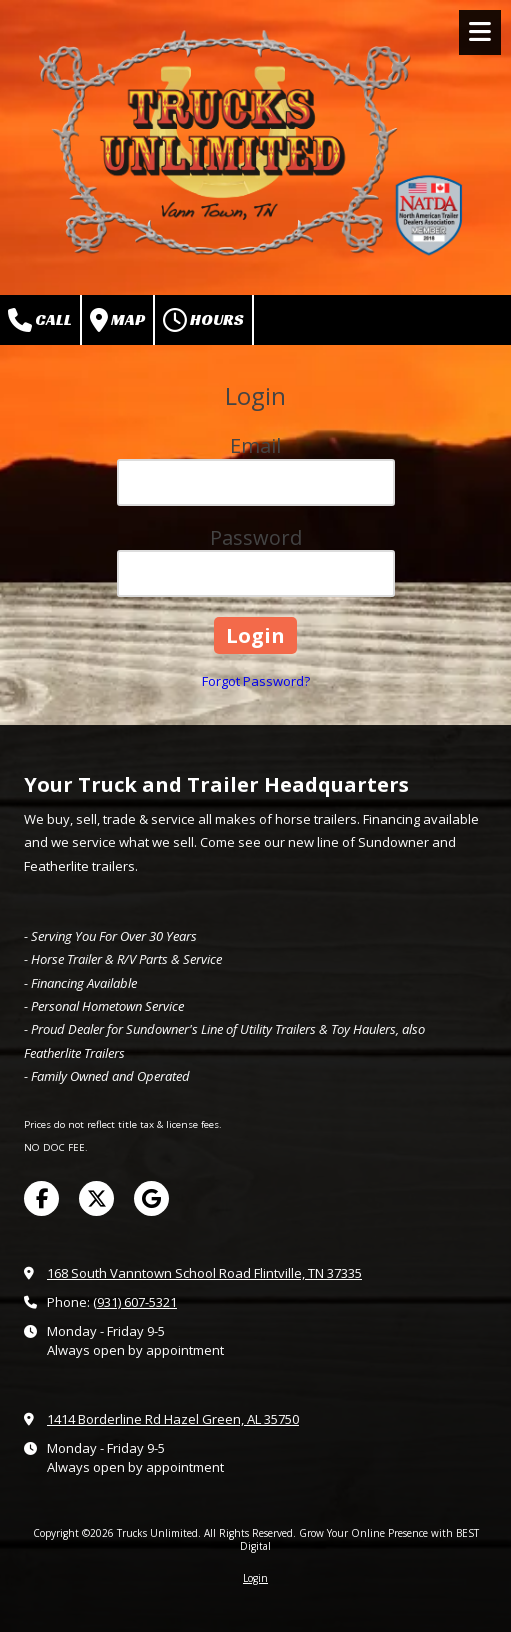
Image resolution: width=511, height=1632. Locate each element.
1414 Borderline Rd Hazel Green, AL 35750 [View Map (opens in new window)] (173, 1419)
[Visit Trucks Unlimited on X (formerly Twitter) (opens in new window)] (96, 1198)
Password (256, 537)
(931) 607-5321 (135, 1302)
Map (117, 320)
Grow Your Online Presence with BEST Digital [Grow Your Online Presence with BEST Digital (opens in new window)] (359, 1539)
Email (255, 445)
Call (40, 320)
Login (255, 1578)
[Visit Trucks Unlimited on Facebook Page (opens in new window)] (41, 1198)
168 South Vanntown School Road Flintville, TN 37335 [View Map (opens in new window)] (204, 1273)
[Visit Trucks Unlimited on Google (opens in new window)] (151, 1198)
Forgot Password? (256, 681)
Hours (203, 320)
